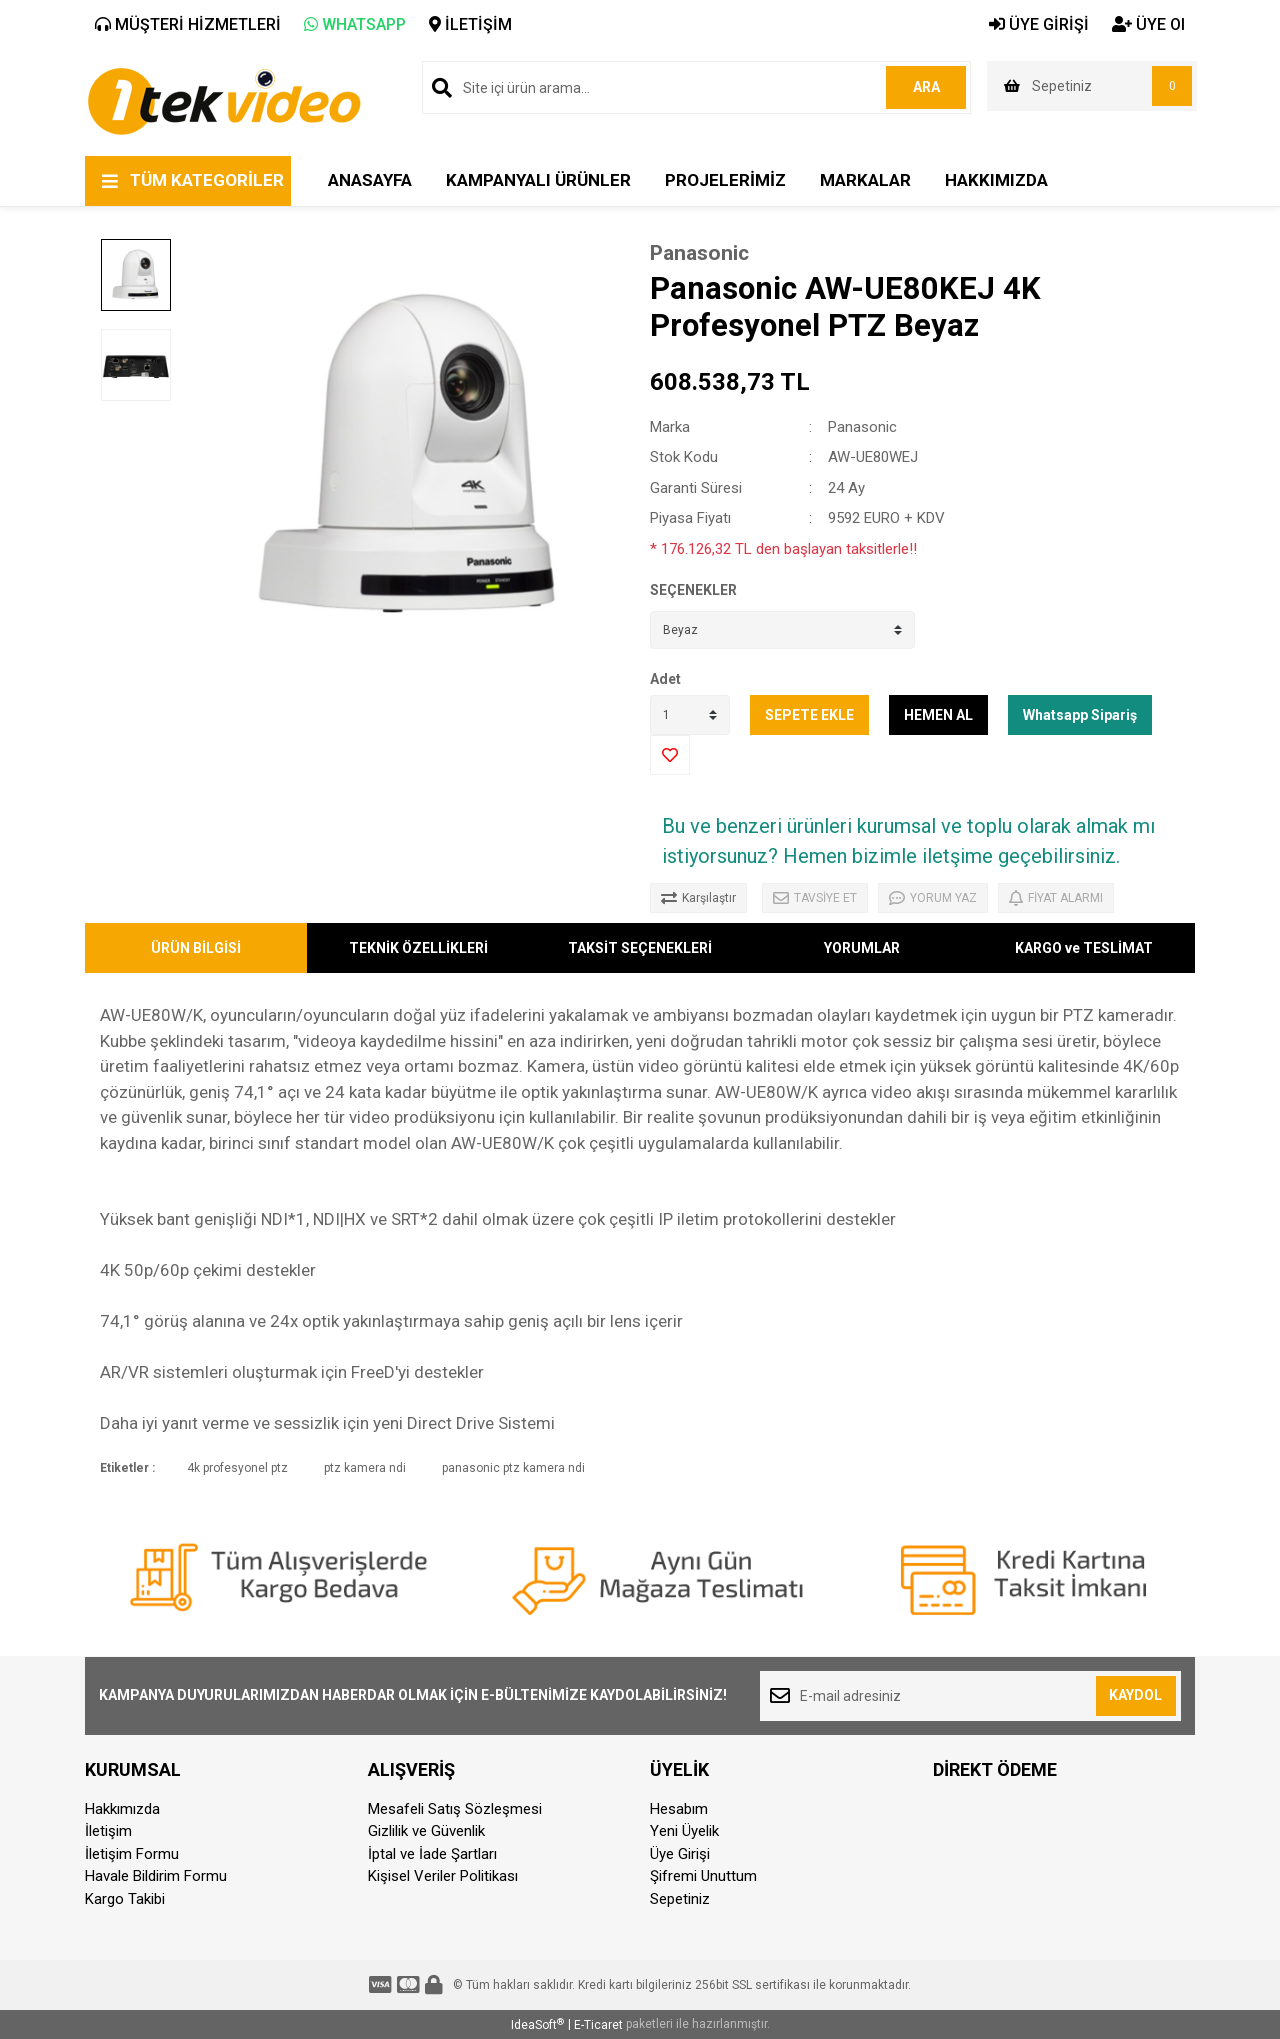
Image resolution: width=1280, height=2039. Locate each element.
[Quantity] (690, 715)
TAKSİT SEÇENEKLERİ (640, 948)
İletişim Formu (132, 1854)
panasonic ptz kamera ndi (513, 1468)
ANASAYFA (370, 180)
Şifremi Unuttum (703, 1876)
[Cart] (1092, 86)
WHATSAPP (355, 24)
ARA (926, 87)
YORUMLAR (862, 948)
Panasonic (699, 253)
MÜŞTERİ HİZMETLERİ (188, 24)
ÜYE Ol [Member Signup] (1148, 24)
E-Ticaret (598, 2025)
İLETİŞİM (470, 24)
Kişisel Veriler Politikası (443, 1876)
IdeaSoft (537, 2025)
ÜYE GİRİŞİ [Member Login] (1039, 24)
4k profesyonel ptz (237, 1468)
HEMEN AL (938, 715)
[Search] (696, 87)
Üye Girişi (680, 1854)
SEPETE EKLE (809, 715)
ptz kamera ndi (365, 1468)
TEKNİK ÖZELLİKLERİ (418, 948)
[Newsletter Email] (970, 1696)
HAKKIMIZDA (996, 180)
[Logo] (223, 100)
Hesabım (679, 1809)
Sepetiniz (680, 1899)
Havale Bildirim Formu (156, 1876)
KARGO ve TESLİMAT (1084, 948)
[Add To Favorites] (670, 755)
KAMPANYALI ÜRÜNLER (538, 180)
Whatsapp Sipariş (1080, 715)
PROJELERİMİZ (725, 180)
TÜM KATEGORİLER (207, 180)
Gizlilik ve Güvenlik (426, 1831)
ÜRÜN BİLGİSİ (196, 948)
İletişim (108, 1831)
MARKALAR (865, 180)
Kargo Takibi (125, 1899)
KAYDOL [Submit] (1135, 1695)
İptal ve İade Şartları (432, 1854)
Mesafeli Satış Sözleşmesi (455, 1809)
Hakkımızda (122, 1809)
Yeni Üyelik (684, 1831)
